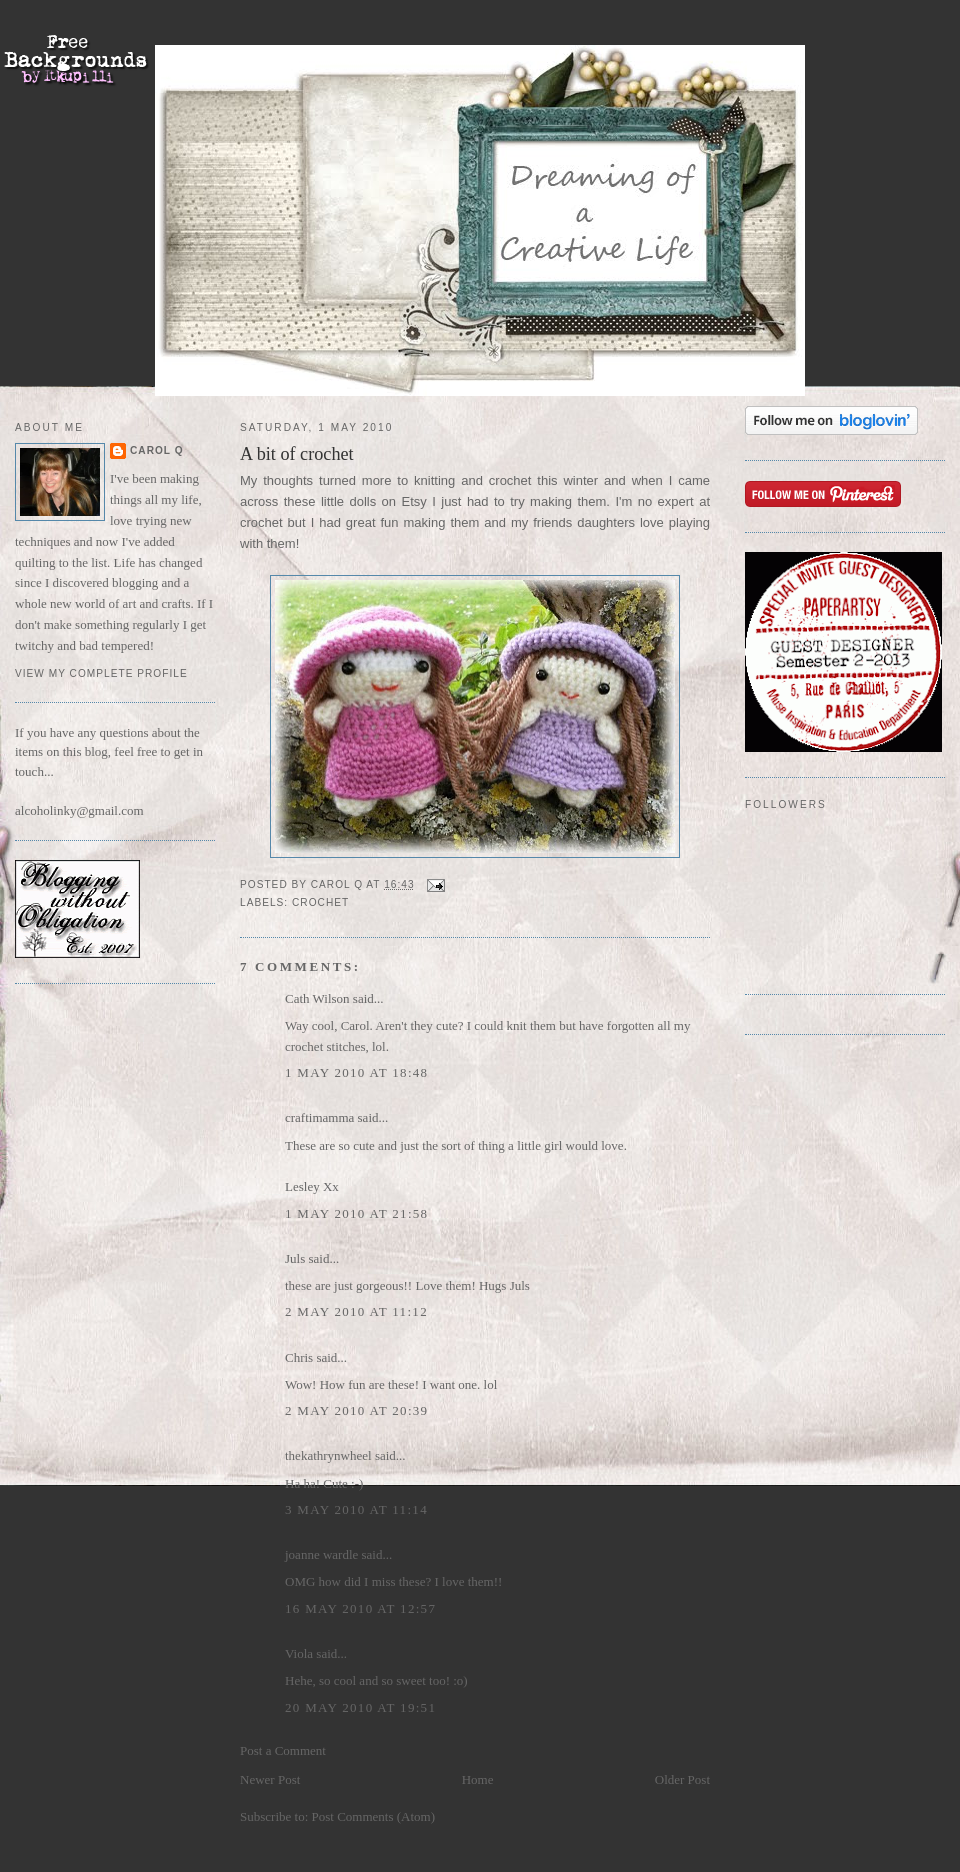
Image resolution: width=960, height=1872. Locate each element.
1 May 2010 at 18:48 (356, 1072)
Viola (300, 1653)
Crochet (320, 902)
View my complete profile (101, 673)
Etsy (414, 501)
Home (478, 1779)
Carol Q (157, 450)
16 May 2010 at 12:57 (360, 1608)
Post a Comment (283, 1750)
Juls (295, 1258)
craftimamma (319, 1117)
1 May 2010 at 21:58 (356, 1213)
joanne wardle (321, 1554)
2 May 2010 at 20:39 (356, 1410)
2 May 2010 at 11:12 (356, 1311)
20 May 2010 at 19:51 (360, 1707)
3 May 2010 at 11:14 (356, 1509)
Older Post (682, 1779)
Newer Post (270, 1779)
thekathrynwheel (328, 1455)
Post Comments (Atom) (374, 1816)
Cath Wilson (317, 998)
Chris (299, 1357)
